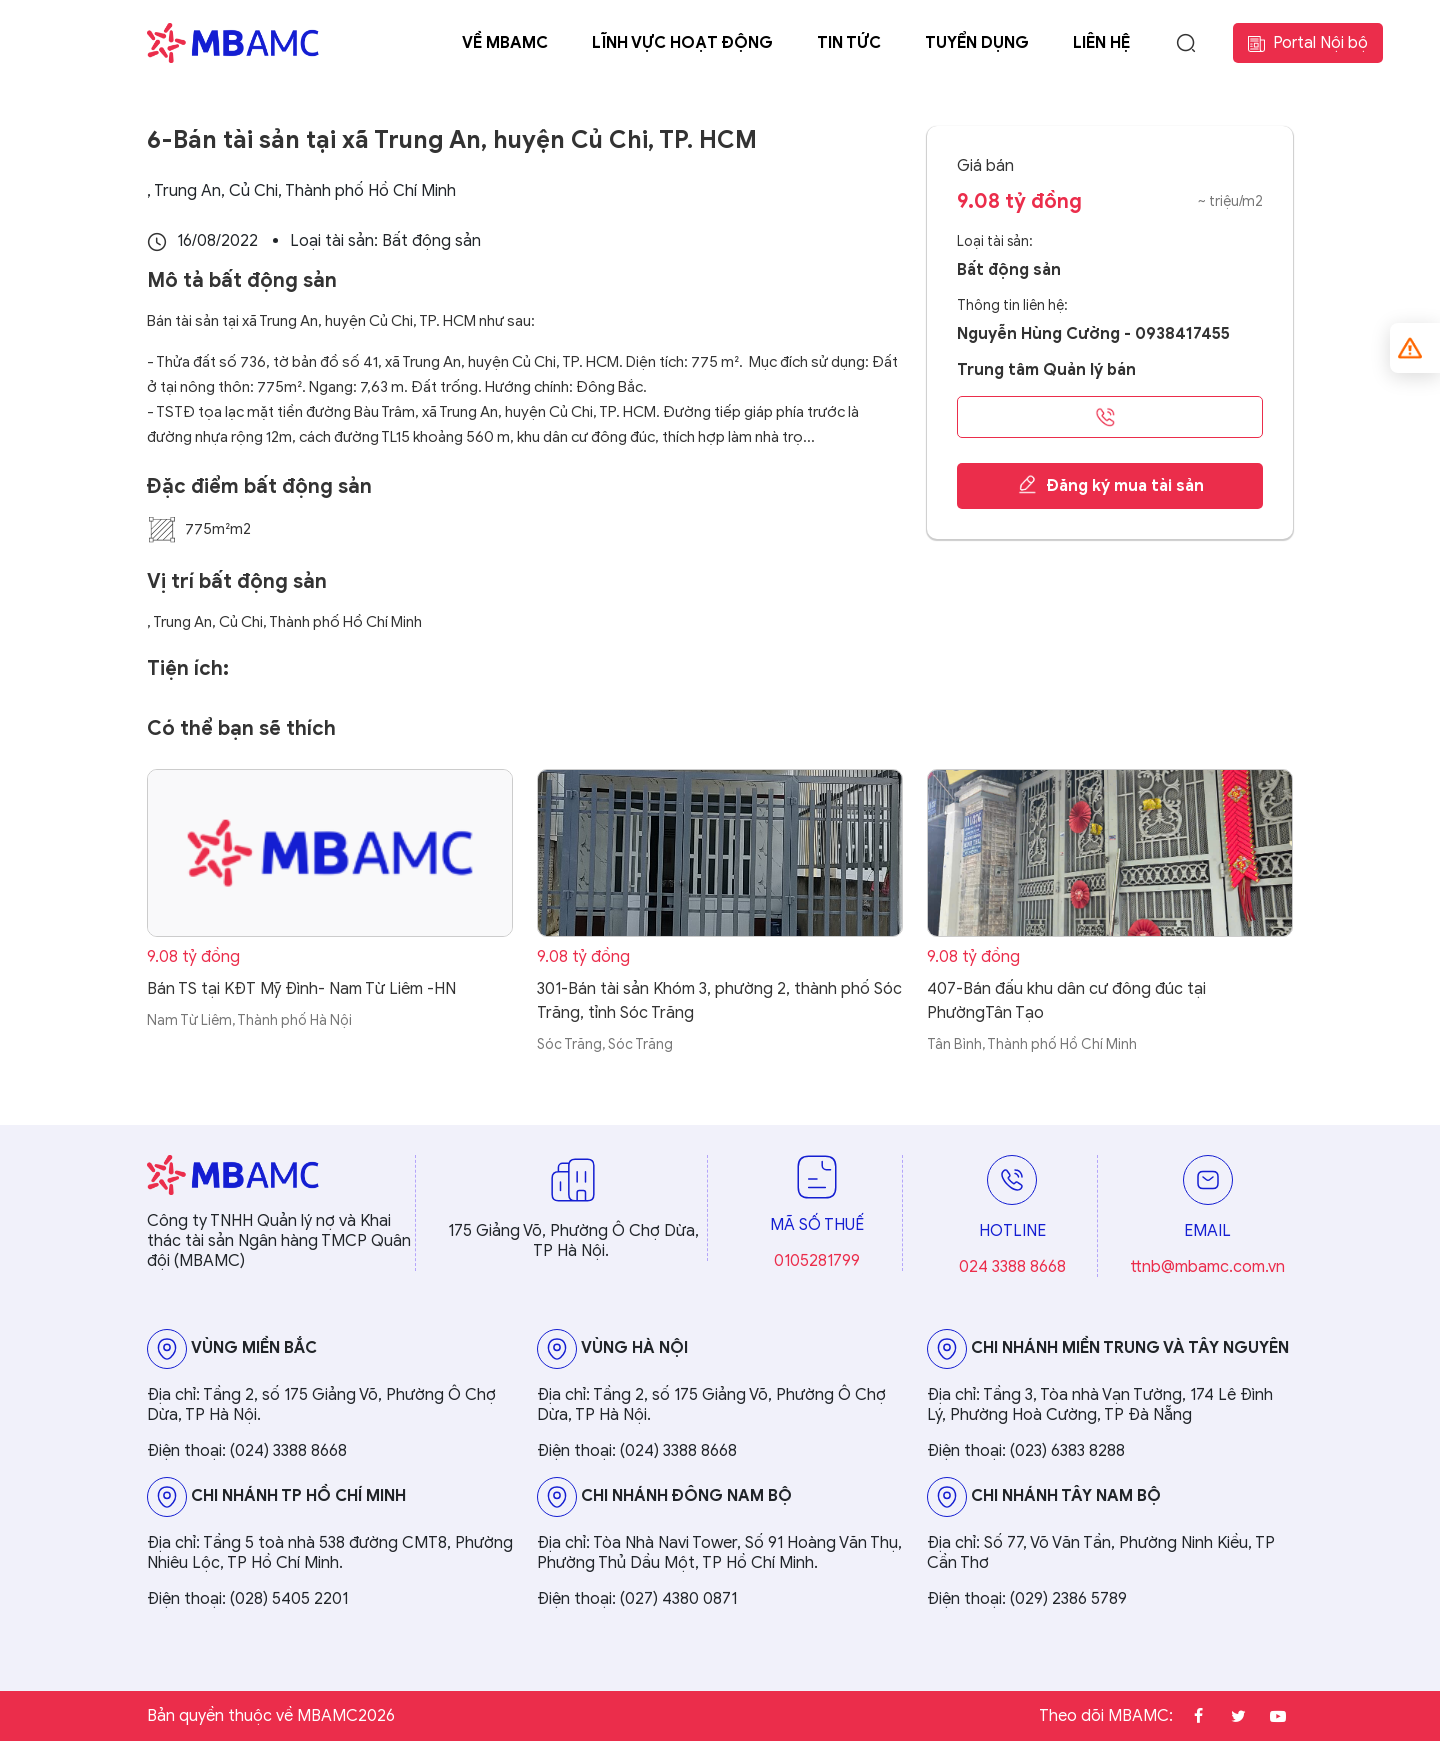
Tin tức (849, 43)
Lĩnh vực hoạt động (682, 43)
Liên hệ (1101, 43)
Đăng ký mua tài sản (1110, 485)
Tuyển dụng (977, 43)
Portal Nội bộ (1308, 43)
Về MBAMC (505, 43)
